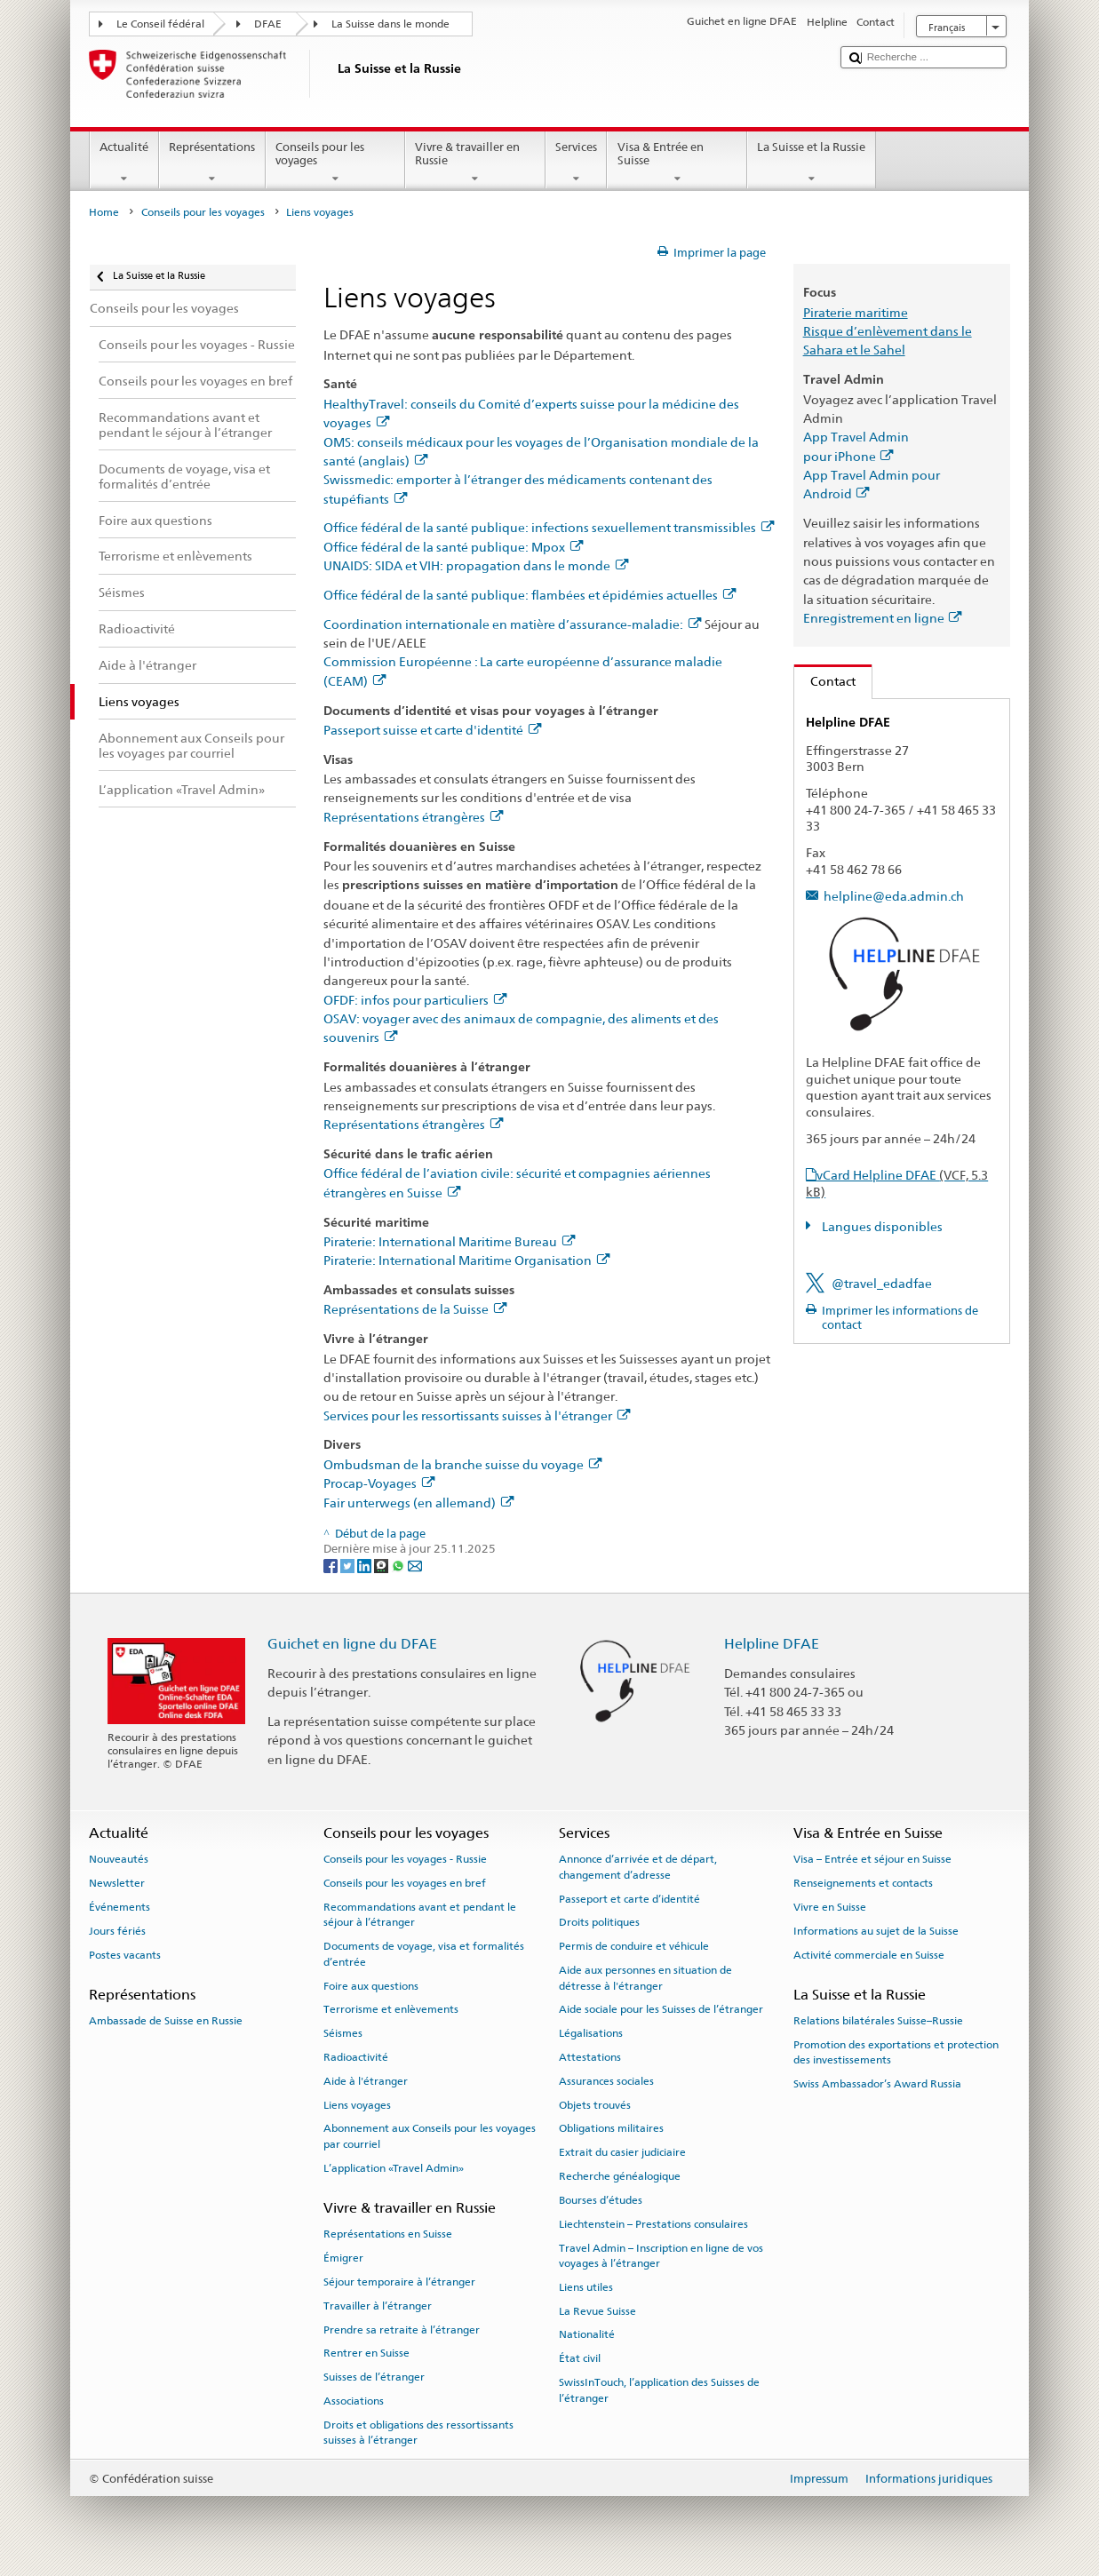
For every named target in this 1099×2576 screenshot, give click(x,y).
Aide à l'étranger (365, 2081)
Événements (119, 1907)
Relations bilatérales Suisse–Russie (878, 2021)
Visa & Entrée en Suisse (677, 163)
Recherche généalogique (620, 2176)
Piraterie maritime (855, 312)
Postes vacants (125, 1954)
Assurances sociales (606, 2081)
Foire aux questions (370, 1985)
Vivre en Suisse (829, 1907)
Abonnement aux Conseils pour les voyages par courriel (429, 2136)
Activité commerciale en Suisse (868, 1954)
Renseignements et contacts (863, 1883)
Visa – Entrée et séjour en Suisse (872, 1859)
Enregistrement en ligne (882, 617)
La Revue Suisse (597, 2310)
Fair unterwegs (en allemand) (418, 1502)
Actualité (124, 163)
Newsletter (117, 1883)
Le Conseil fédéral (160, 24)
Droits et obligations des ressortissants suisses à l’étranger (418, 2432)
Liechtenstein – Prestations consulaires (653, 2224)
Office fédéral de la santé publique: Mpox (453, 546)
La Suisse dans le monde (390, 24)
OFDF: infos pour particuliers (414, 999)
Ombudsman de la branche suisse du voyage (462, 1464)
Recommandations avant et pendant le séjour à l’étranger (419, 1914)
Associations (353, 2401)
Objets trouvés (595, 2104)
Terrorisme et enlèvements (390, 2009)
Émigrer (343, 2258)
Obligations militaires (611, 2128)
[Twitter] (348, 1564)
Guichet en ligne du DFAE (352, 1643)
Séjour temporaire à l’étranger (399, 2282)
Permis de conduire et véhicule (634, 1946)
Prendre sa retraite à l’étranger (401, 2329)
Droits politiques (599, 1922)
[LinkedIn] (365, 1564)
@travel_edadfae (882, 1283)
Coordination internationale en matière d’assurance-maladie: (512, 624)
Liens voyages (357, 2104)
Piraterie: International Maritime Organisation (466, 1260)
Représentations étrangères (413, 816)
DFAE (268, 24)
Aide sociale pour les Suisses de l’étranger (661, 2009)
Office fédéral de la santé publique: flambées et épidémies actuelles (529, 594)
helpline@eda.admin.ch (894, 895)
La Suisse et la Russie (811, 163)
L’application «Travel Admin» (393, 2168)
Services (576, 163)
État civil (580, 2358)
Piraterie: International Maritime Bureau (449, 1241)
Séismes (342, 2033)
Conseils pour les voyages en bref (404, 1883)
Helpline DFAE (771, 1643)
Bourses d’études (600, 2200)
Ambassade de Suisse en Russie (166, 2021)
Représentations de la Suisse (414, 1308)
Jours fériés (117, 1931)
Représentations (212, 163)
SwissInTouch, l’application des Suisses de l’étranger (659, 2390)
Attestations (590, 2057)
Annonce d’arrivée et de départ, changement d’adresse (638, 1866)
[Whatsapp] (399, 1564)
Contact (825, 680)
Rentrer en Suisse (366, 2353)
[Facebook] (331, 1564)
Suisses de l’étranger (374, 2377)
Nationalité (587, 2334)
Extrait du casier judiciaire (622, 2152)
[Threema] (382, 1564)
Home (104, 212)
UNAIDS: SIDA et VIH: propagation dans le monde (475, 565)
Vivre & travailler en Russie (475, 163)
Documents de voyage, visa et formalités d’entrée (423, 1954)
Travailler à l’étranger (377, 2306)
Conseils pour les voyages (336, 163)
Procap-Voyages (378, 1483)
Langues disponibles (881, 1226)
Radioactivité (355, 2057)
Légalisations (591, 2033)
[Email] (415, 1564)
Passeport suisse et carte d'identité (432, 729)
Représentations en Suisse (387, 2234)
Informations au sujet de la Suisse (876, 1931)
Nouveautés (118, 1859)
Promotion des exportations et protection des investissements (896, 2052)
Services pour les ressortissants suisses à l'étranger (476, 1415)
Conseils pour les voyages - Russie (405, 1859)
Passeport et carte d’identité (629, 1899)
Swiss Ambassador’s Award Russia (877, 2084)
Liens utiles (586, 2287)
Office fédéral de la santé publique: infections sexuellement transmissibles (548, 527)
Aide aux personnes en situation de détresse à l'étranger (645, 1978)
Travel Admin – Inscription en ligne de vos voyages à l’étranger (661, 2255)
